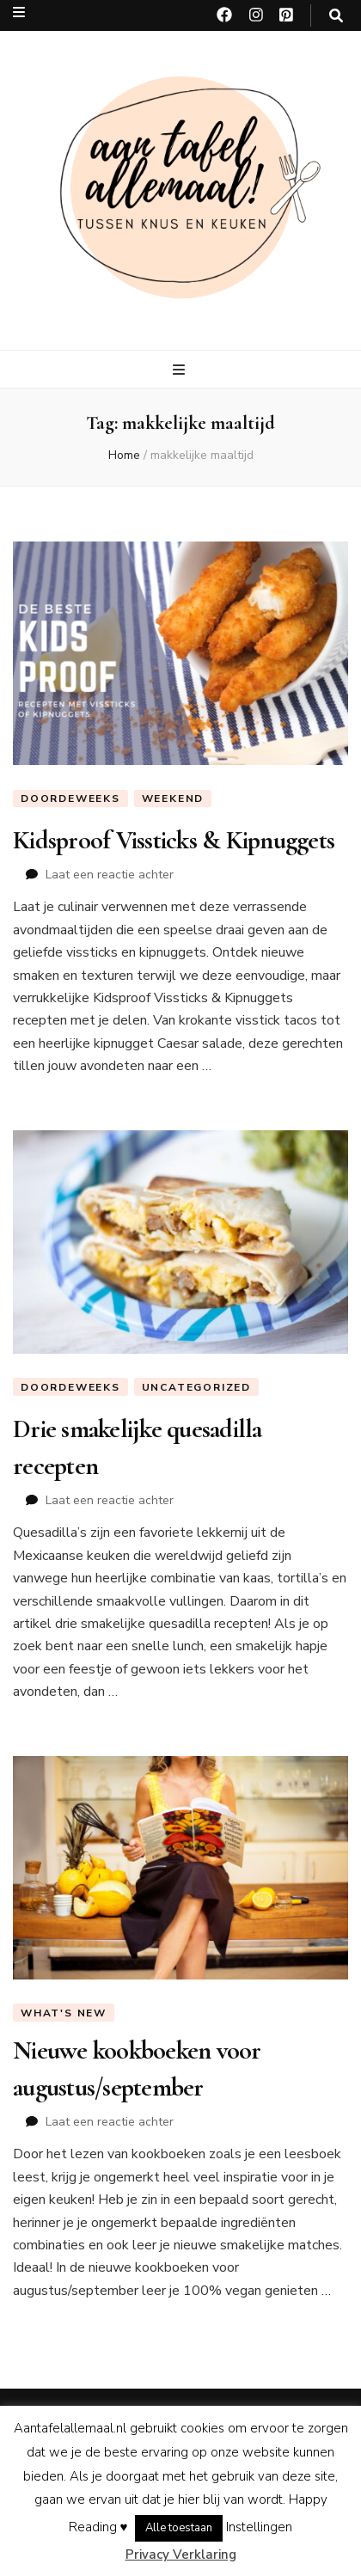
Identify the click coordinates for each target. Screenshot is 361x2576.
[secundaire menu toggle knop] (19, 12)
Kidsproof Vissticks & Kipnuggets (173, 840)
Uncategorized (196, 1387)
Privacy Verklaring (180, 2554)
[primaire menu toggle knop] (181, 370)
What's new (64, 2013)
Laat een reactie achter (110, 874)
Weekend (173, 798)
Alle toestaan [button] (178, 2528)
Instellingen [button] (259, 2527)
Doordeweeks (70, 798)
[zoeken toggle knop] (336, 16)
